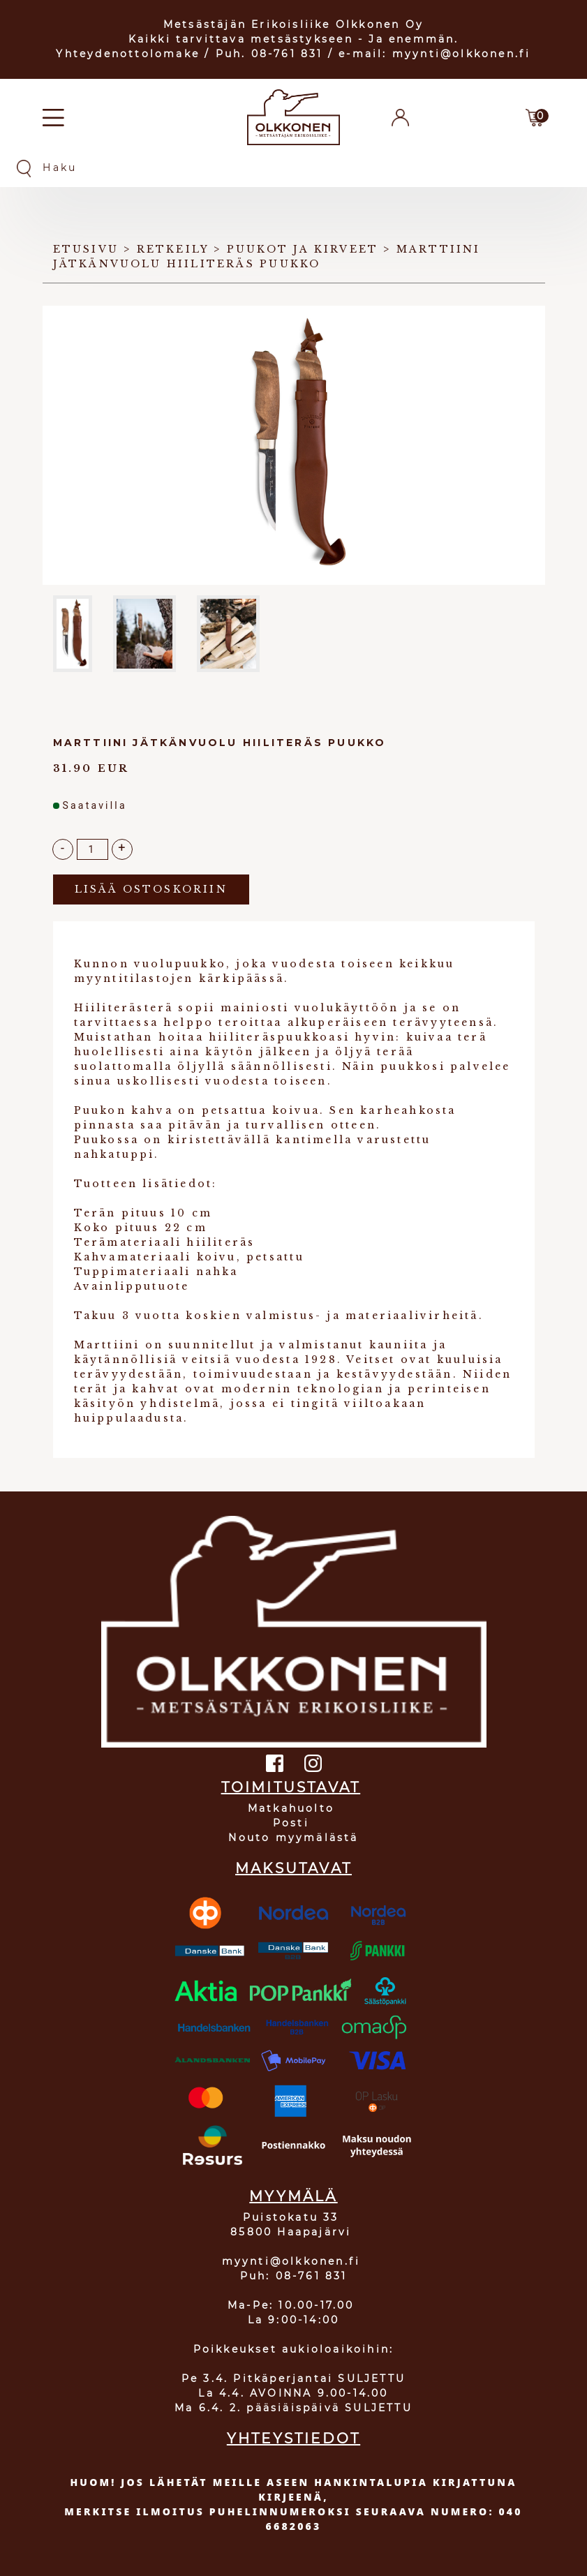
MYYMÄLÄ (293, 2196)
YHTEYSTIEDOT (293, 2438)
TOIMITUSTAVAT (291, 1787)
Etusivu (86, 249)
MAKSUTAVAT (293, 1868)
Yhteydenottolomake (128, 53)
